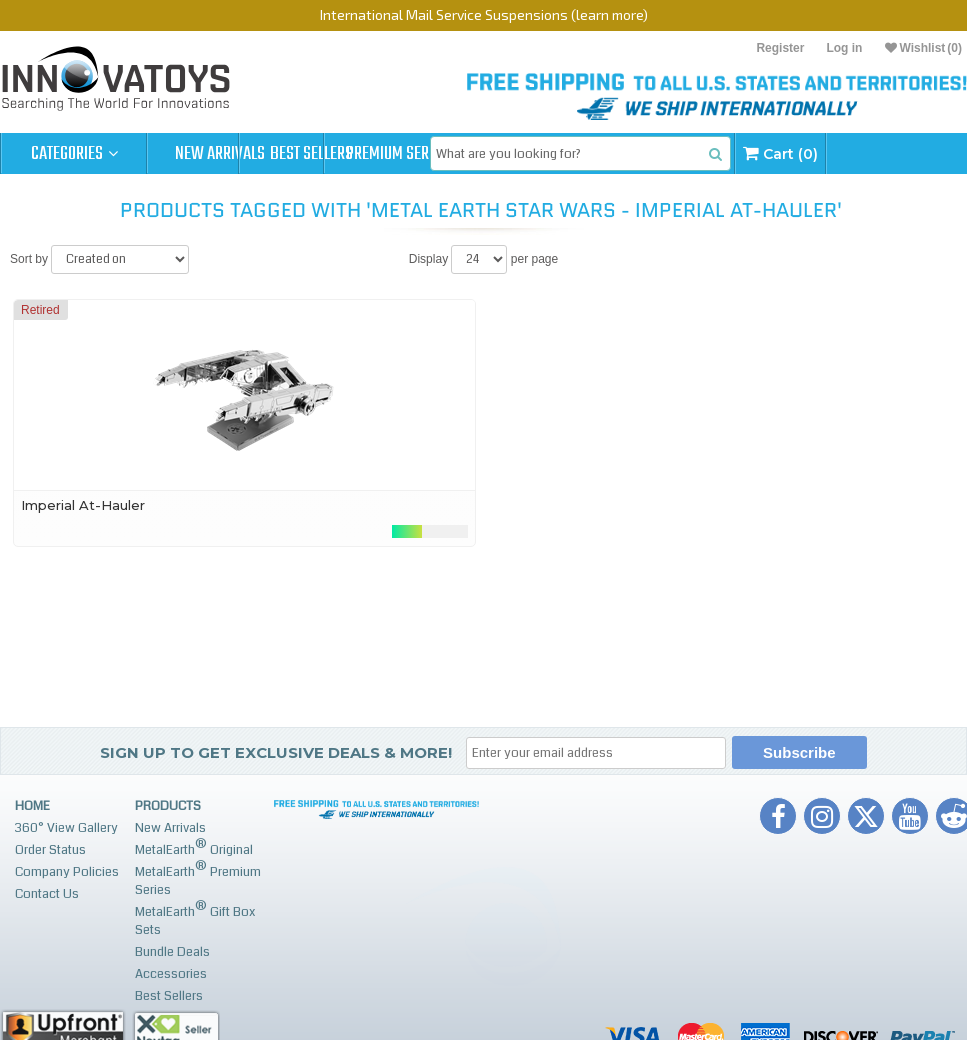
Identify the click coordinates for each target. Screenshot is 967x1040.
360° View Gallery (66, 869)
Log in (844, 48)
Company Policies (67, 913)
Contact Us (47, 935)
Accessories (171, 1015)
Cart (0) (44, 194)
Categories (74, 154)
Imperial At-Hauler (83, 546)
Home (32, 847)
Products (168, 847)
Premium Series (512, 154)
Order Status (50, 891)
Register (780, 48)
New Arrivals (220, 154)
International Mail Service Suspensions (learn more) (484, 14)
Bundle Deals (172, 993)
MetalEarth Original (194, 888)
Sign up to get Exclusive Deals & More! (276, 793)
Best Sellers (366, 154)
